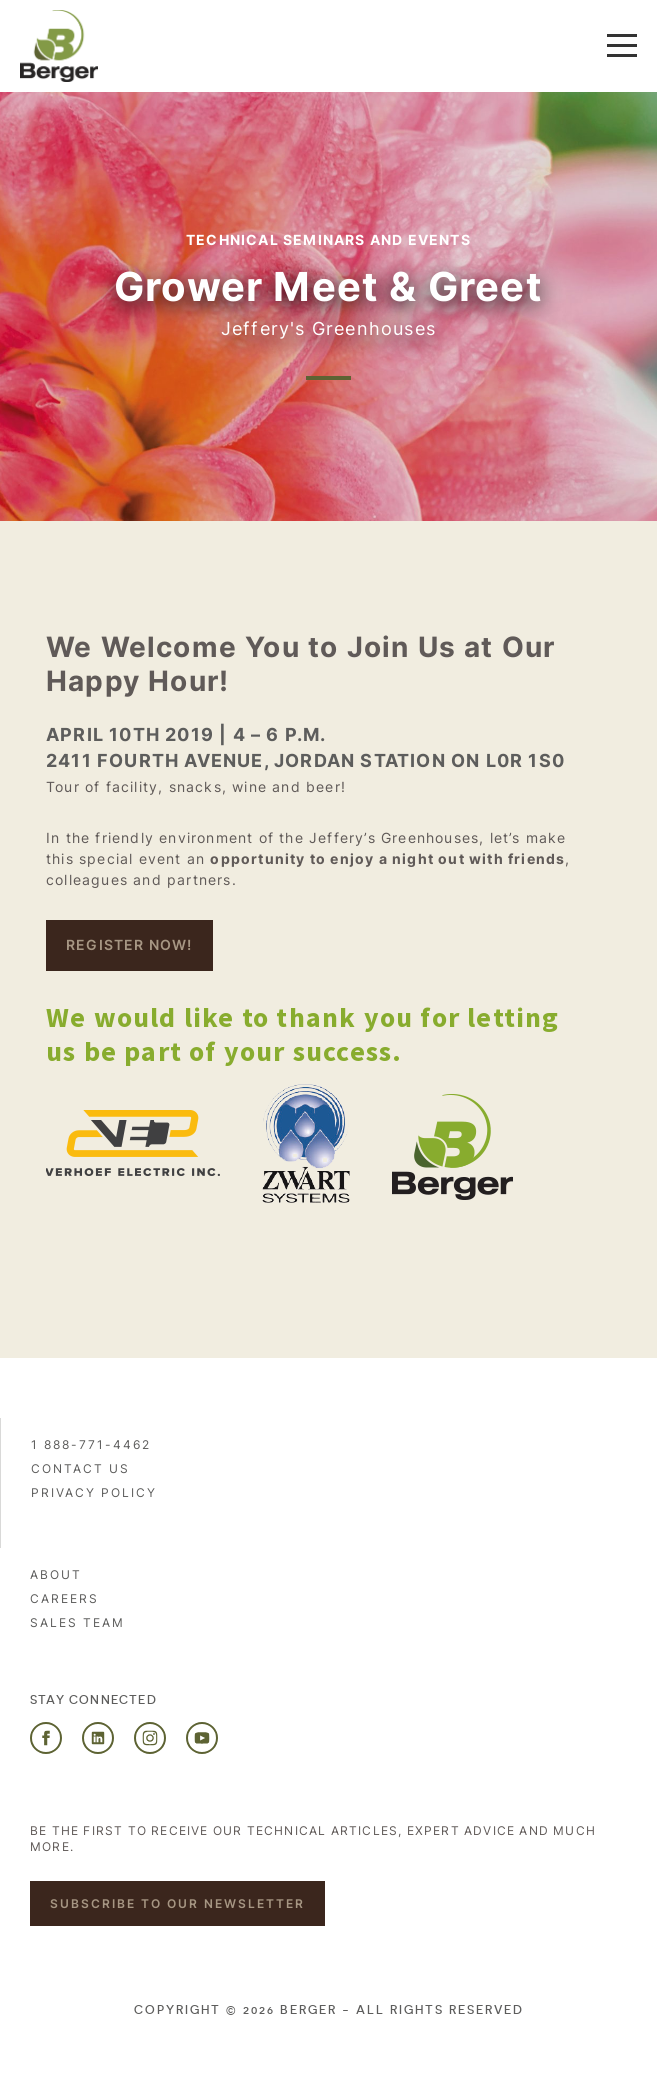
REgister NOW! (129, 944)
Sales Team (77, 1622)
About (56, 1574)
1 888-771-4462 (91, 1444)
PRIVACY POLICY (94, 1492)
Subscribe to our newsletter (177, 1903)
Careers (64, 1598)
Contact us (80, 1468)
